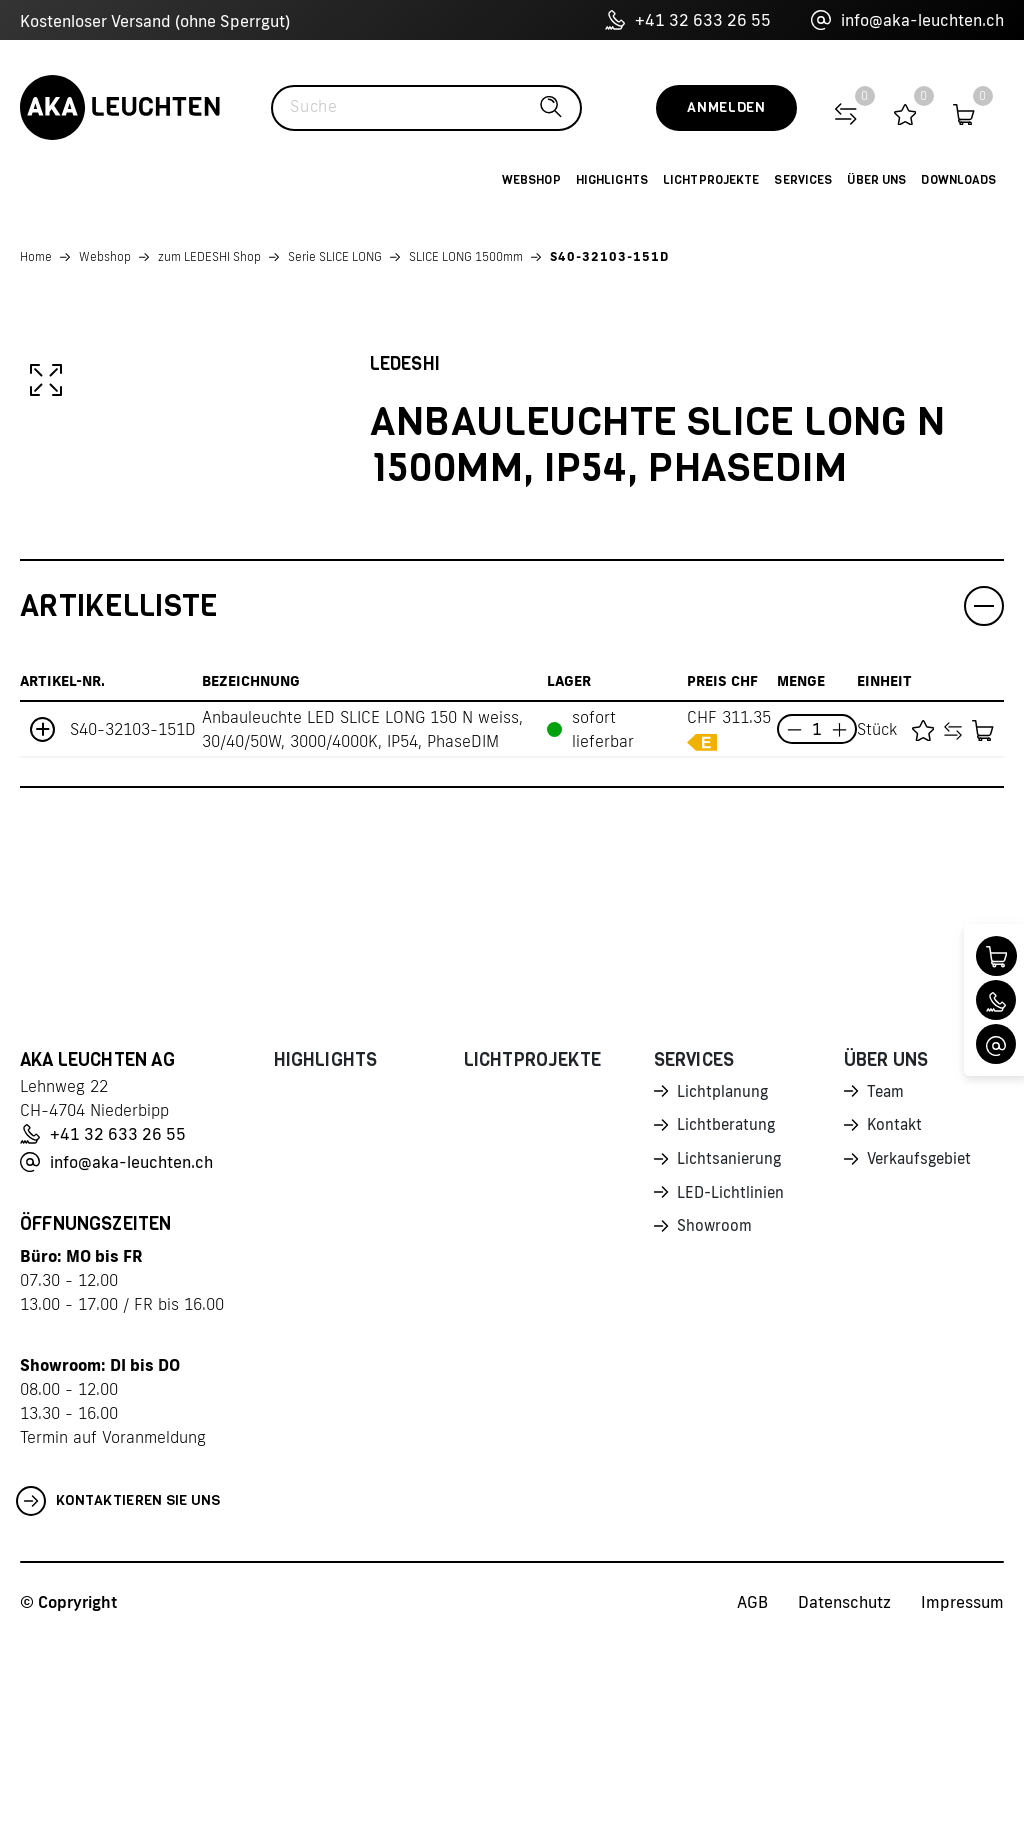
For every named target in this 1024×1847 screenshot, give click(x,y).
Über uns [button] (876, 180)
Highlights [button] (612, 180)
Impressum (962, 1808)
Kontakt (896, 1333)
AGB (752, 1808)
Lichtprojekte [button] (711, 180)
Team (887, 1298)
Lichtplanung (724, 1298)
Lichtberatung (728, 1333)
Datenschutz (844, 1808)
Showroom (716, 1438)
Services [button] (803, 180)
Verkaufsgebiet (923, 1368)
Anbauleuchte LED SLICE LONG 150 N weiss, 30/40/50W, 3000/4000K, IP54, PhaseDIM (362, 935)
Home (36, 256)
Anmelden (726, 107)
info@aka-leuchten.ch (907, 20)
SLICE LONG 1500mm (466, 256)
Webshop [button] (531, 180)
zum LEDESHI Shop (209, 256)
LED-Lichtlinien (732, 1403)
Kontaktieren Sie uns (118, 1707)
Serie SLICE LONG (335, 256)
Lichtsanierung (731, 1368)
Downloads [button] (958, 180)
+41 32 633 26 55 (688, 20)
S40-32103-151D (609, 256)
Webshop (105, 256)
